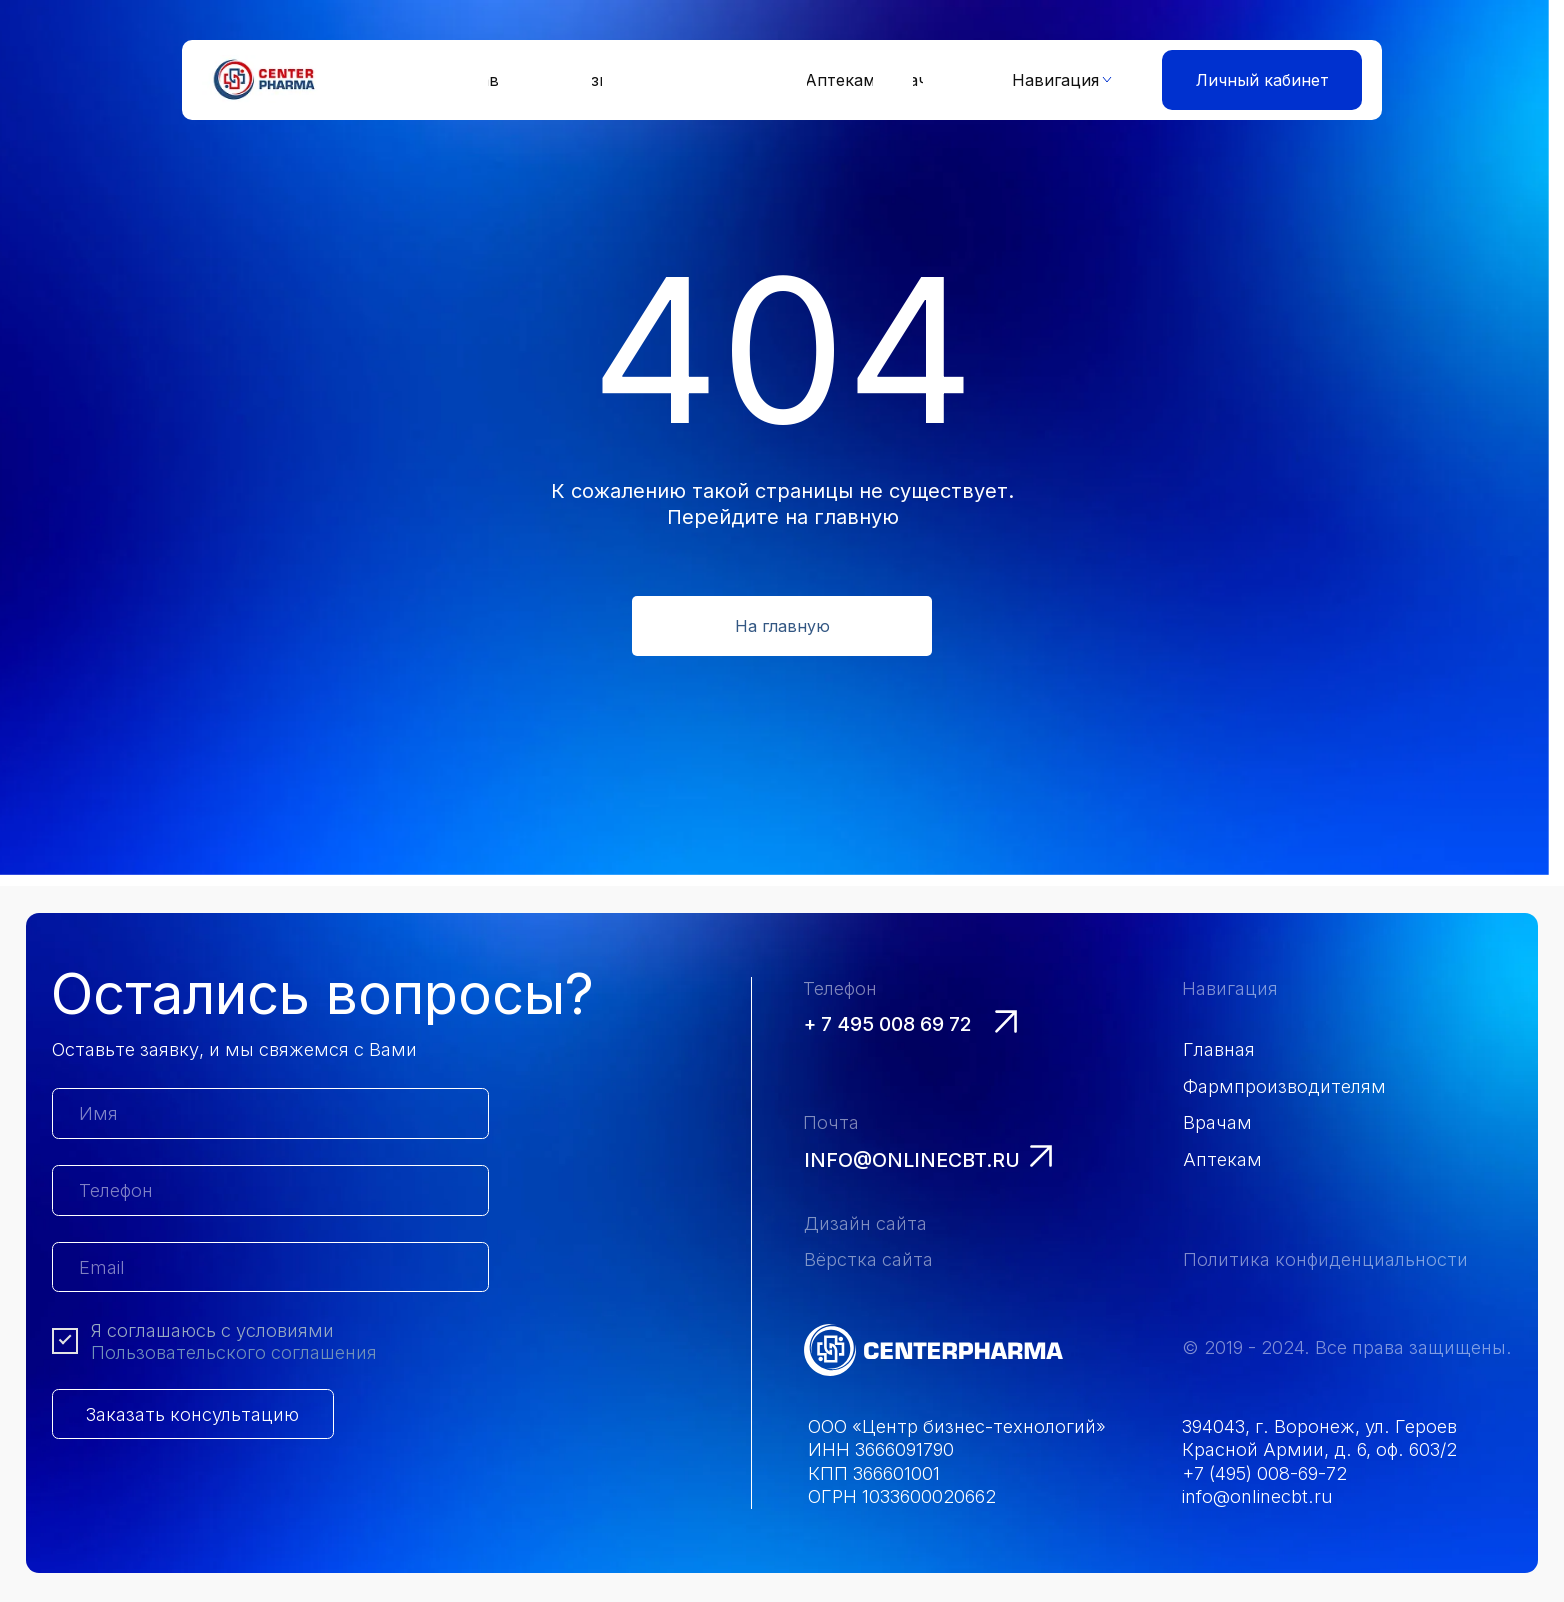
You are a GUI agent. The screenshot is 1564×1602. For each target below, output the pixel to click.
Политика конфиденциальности (1325, 1259)
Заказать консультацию (192, 1414)
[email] (270, 1267)
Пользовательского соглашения (234, 1352)
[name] (270, 1113)
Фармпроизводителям (1284, 1086)
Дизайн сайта (865, 1223)
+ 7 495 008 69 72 (888, 1024)
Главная (1219, 1049)
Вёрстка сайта (868, 1259)
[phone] (270, 1190)
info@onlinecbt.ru (912, 1160)
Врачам (1217, 1122)
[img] (933, 1350)
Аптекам (1222, 1159)
